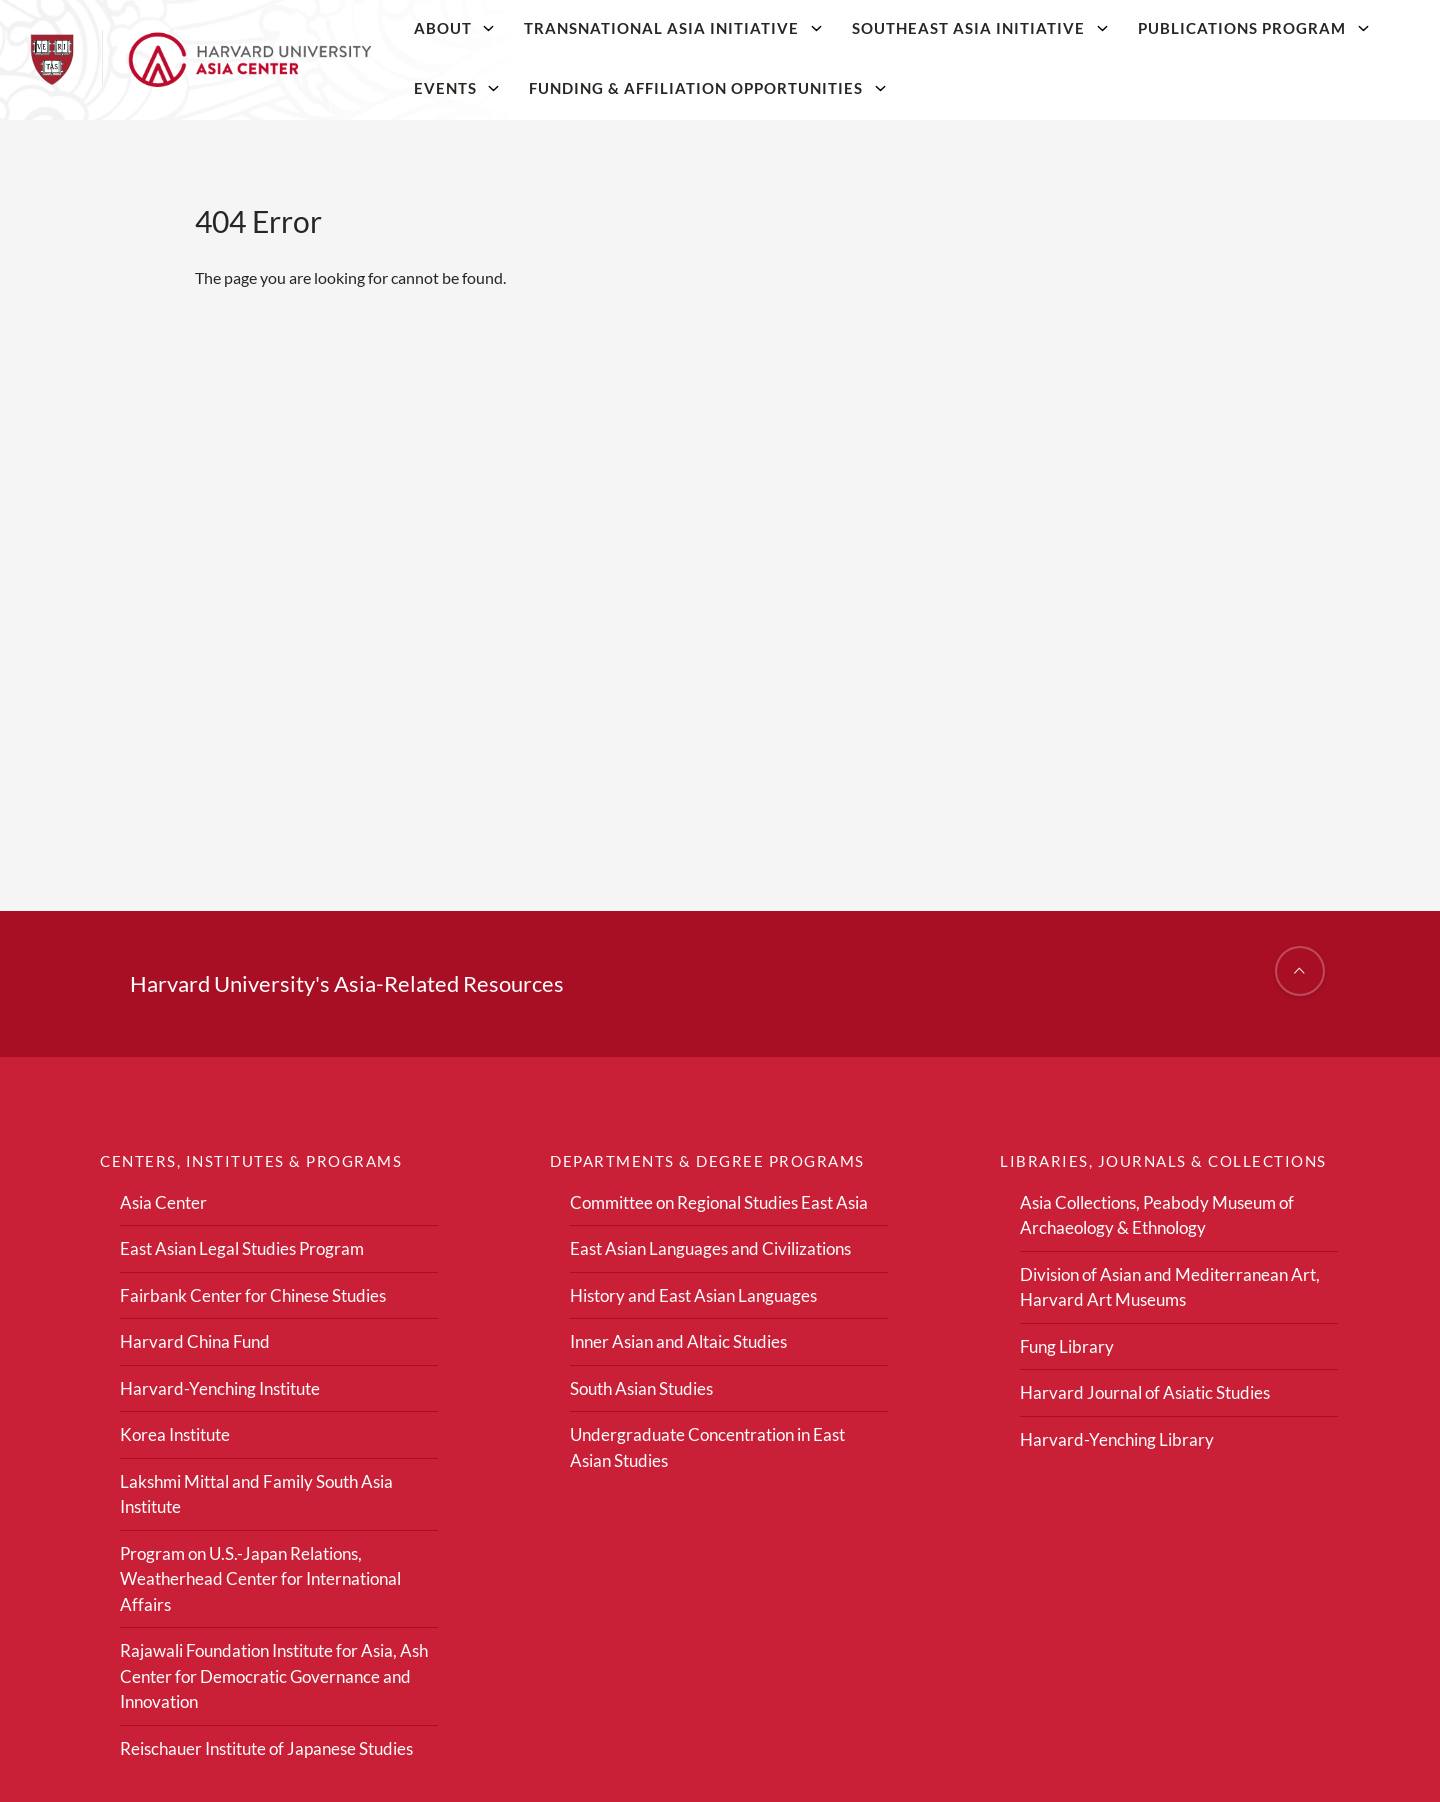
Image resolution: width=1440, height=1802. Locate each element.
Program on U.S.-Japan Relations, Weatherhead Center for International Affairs (260, 1579)
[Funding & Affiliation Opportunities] (881, 88)
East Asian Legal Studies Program (242, 1248)
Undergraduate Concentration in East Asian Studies (707, 1447)
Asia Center (163, 1202)
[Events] (494, 88)
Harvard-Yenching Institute (220, 1388)
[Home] (200, 60)
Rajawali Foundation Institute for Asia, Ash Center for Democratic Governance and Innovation (274, 1676)
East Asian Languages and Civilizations (710, 1248)
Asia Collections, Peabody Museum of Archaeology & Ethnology (1157, 1215)
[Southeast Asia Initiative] (1102, 28)
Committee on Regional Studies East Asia (719, 1202)
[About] (489, 28)
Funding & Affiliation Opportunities (696, 88)
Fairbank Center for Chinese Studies (253, 1295)
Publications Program (1242, 28)
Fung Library (1067, 1346)
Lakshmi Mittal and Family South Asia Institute (256, 1494)
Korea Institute (175, 1434)
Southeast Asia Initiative (968, 28)
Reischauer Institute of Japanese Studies (266, 1748)
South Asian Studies (641, 1388)
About (443, 28)
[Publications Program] (1363, 28)
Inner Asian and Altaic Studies (678, 1341)
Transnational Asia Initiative (661, 28)
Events (445, 88)
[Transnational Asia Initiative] (817, 28)
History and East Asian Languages (693, 1295)
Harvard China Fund (195, 1341)
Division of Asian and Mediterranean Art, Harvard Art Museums (1170, 1287)
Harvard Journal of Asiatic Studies (1145, 1392)
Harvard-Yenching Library (1117, 1439)
